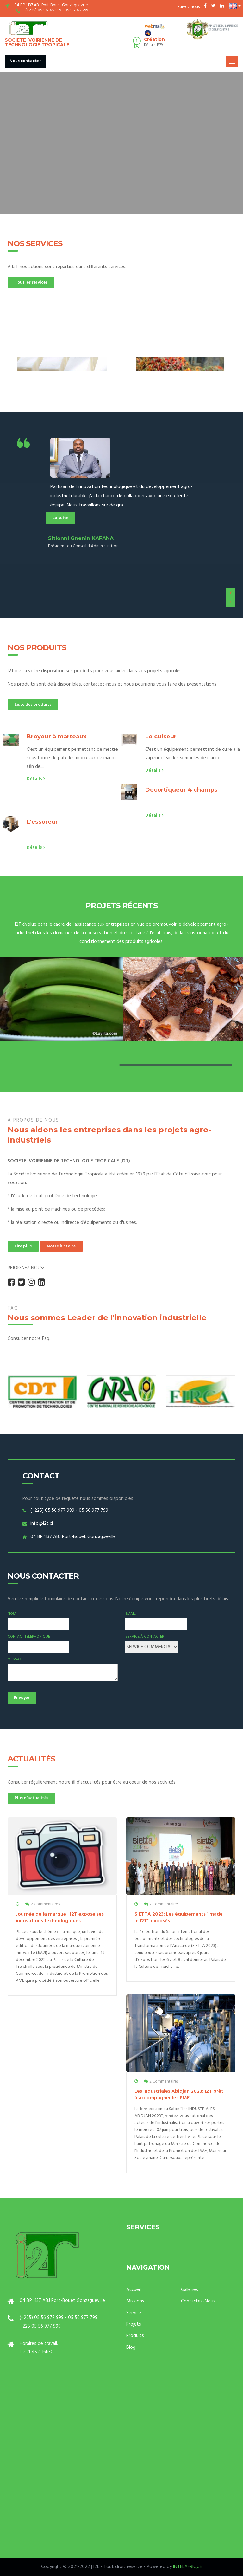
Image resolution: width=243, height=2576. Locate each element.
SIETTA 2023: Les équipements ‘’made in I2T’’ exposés (178, 1917)
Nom (12, 1614)
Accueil (133, 2290)
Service (133, 2313)
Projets (133, 2324)
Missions (135, 2301)
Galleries (189, 2290)
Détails (36, 779)
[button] (235, 6)
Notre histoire (61, 1246)
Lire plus (23, 1246)
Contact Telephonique (29, 1636)
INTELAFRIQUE (187, 2567)
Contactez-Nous (198, 2301)
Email (130, 1614)
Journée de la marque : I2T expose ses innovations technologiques (60, 1917)
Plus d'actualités (31, 1798)
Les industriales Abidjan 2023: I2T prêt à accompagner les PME (178, 2094)
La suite (60, 518)
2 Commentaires (45, 1904)
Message (16, 1659)
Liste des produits (33, 704)
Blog (130, 2347)
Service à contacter (144, 1636)
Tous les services (31, 282)
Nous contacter (25, 61)
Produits (135, 2336)
